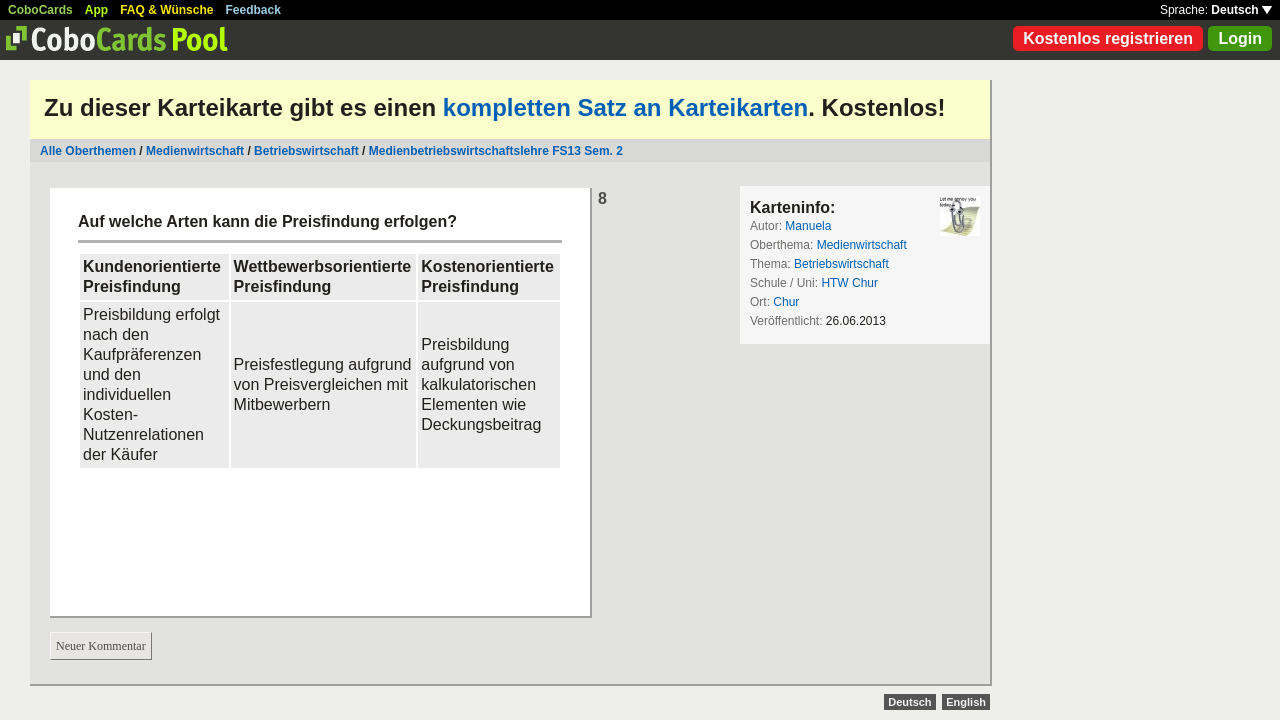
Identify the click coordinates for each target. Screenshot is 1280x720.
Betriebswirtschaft (306, 151)
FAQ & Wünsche (166, 10)
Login (1240, 38)
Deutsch (1241, 10)
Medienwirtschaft (195, 151)
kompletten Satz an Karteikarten (625, 107)
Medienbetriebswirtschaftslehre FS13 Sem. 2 (496, 151)
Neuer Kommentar (101, 646)
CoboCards (40, 10)
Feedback (253, 10)
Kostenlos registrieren (1108, 38)
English (966, 702)
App (96, 10)
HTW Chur (849, 283)
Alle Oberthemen (88, 151)
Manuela (808, 226)
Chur (786, 302)
